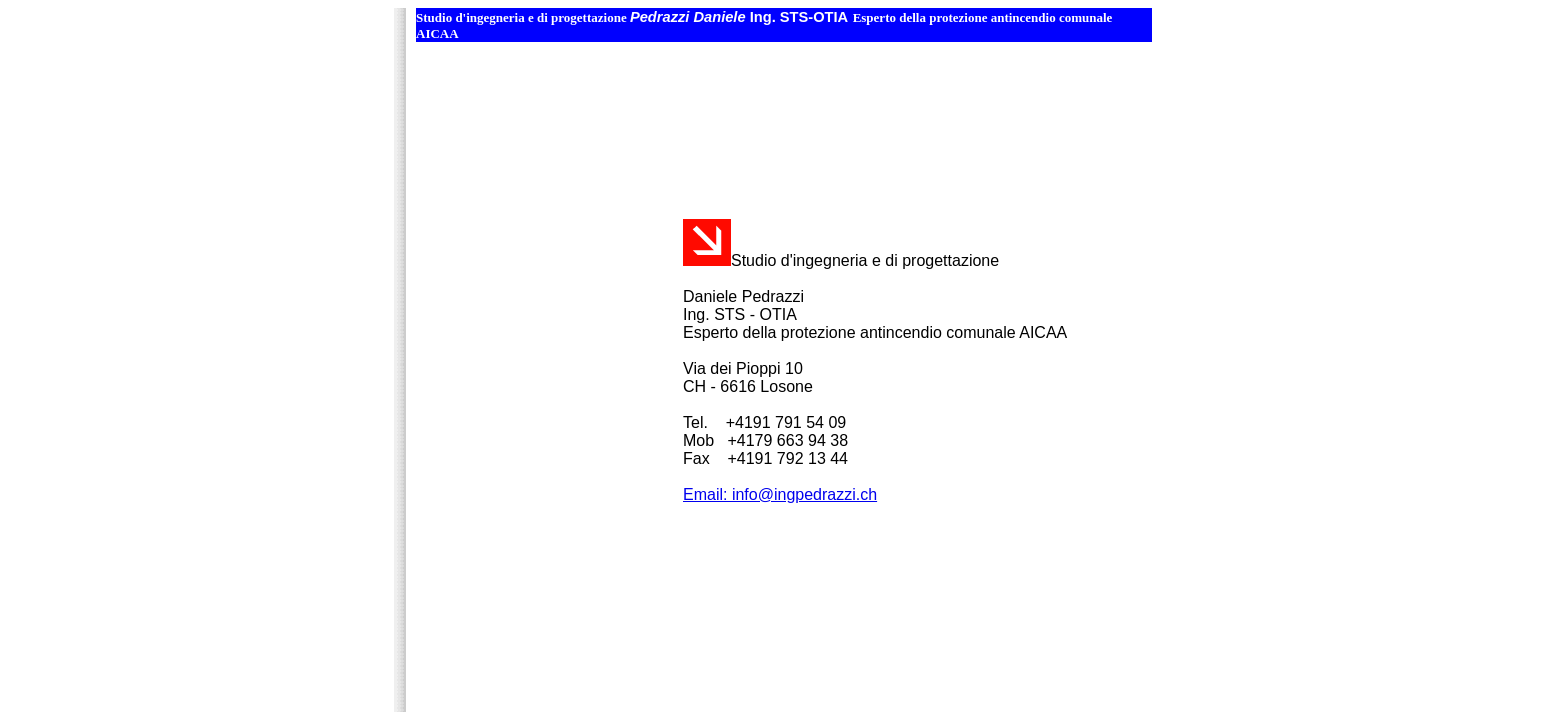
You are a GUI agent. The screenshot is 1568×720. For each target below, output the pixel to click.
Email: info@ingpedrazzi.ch (780, 494)
